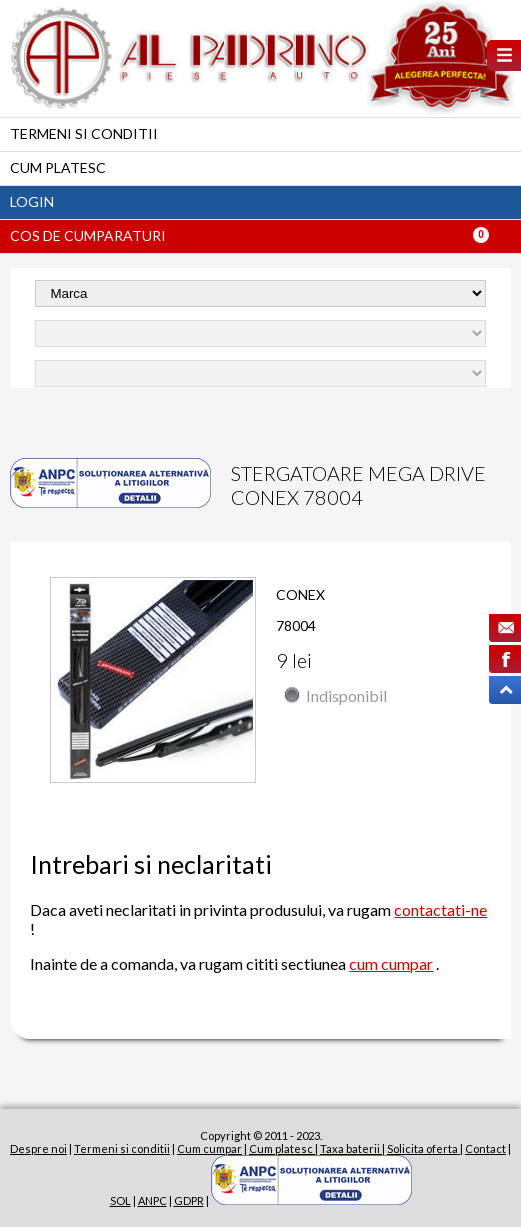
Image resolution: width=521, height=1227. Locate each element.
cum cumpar (391, 963)
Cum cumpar (209, 1148)
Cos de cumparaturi (88, 235)
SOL (120, 1200)
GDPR (189, 1200)
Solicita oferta (423, 1148)
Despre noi (38, 1148)
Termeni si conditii (84, 133)
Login (32, 201)
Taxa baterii (351, 1148)
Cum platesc (58, 167)
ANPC (152, 1200)
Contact (485, 1148)
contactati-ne (440, 909)
